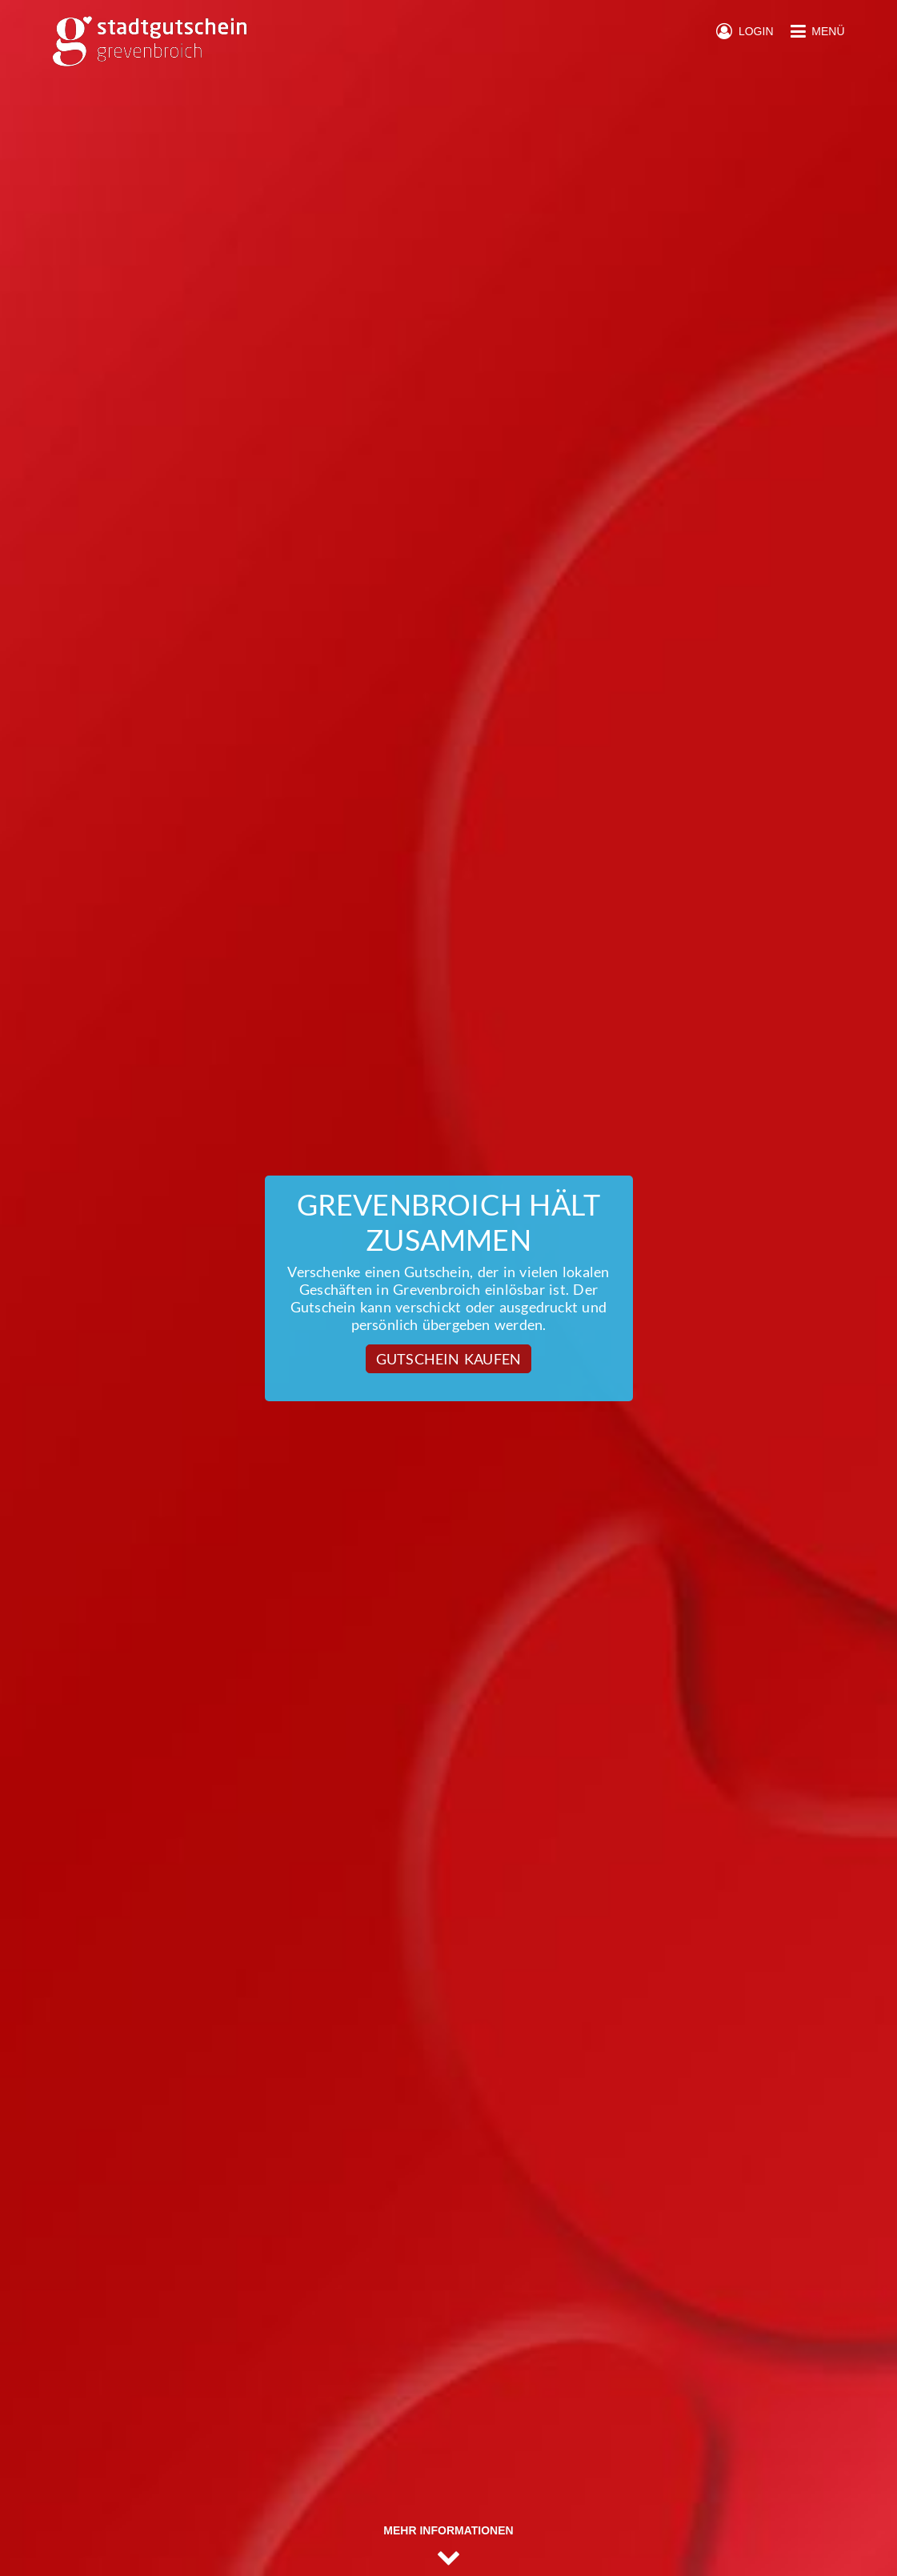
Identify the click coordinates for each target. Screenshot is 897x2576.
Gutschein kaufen (448, 1359)
